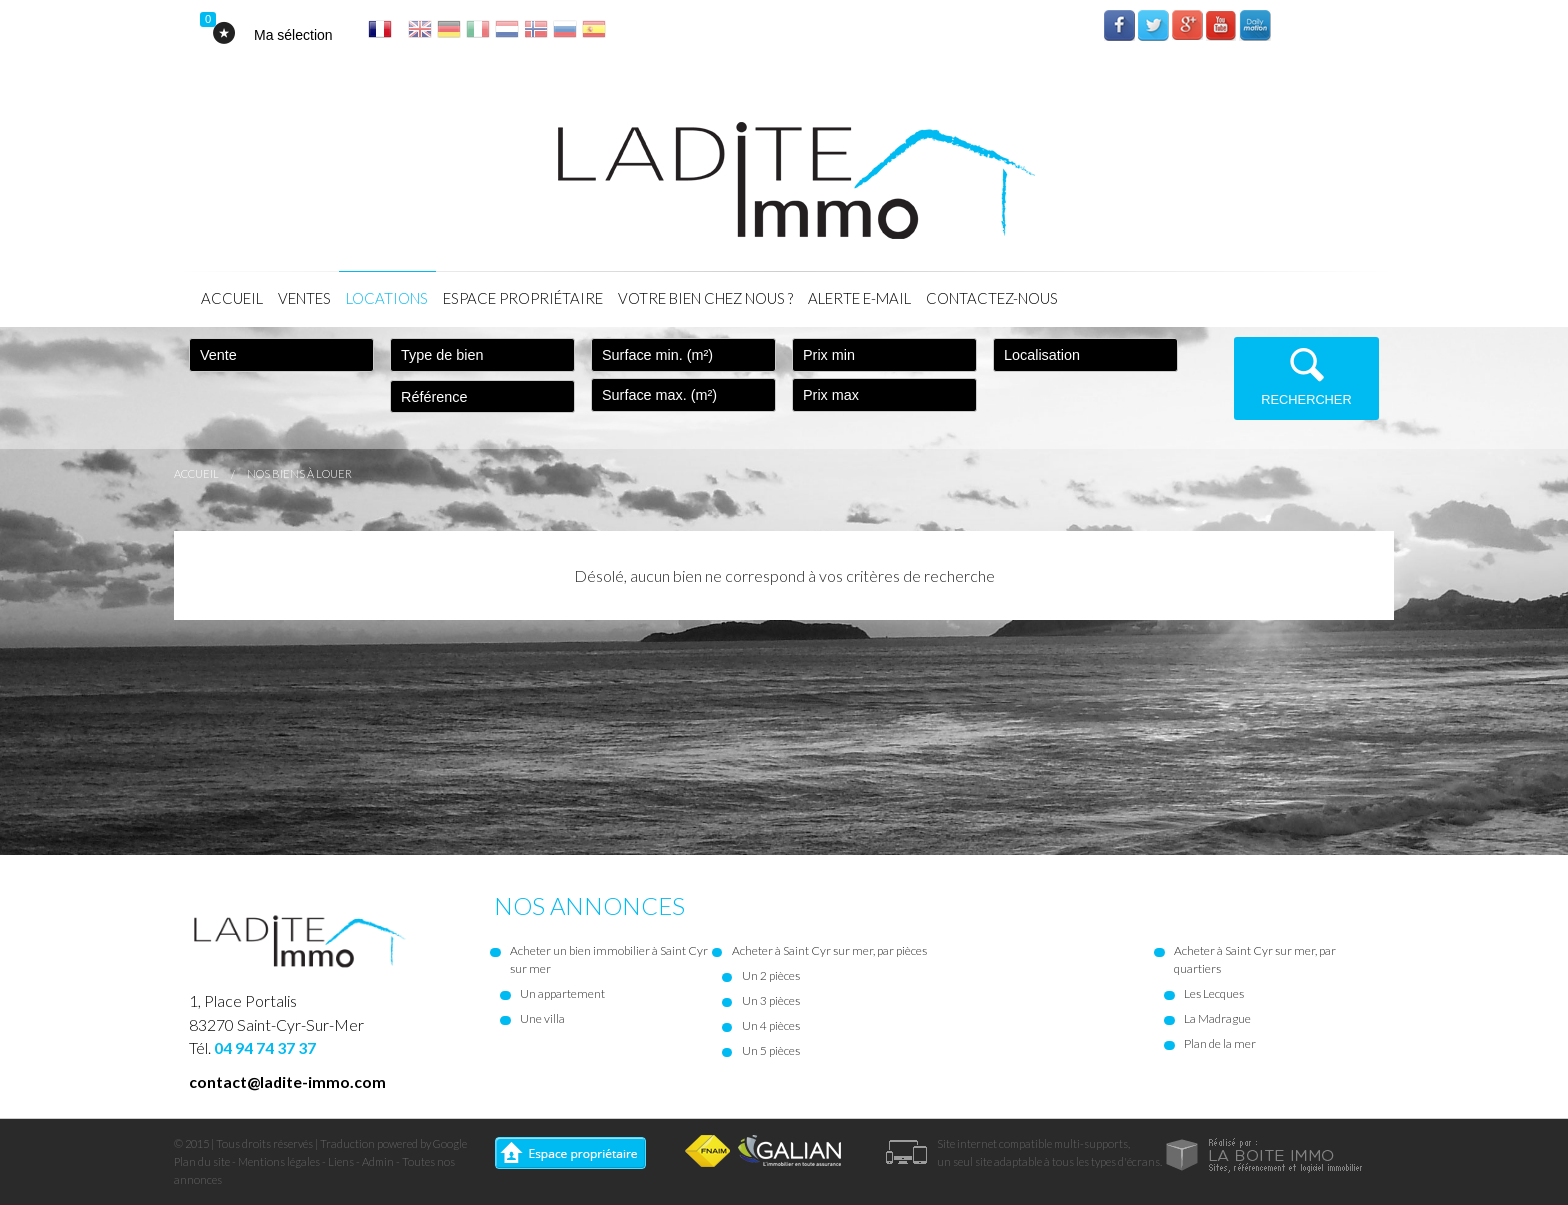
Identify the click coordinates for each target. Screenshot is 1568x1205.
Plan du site (202, 1161)
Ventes (304, 298)
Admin (378, 1161)
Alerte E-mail (859, 298)
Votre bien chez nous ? (705, 298)
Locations (387, 298)
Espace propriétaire (523, 298)
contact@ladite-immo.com (287, 1081)
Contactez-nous (992, 298)
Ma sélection (293, 35)
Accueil (232, 298)
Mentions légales (279, 1161)
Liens (341, 1161)
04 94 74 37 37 (265, 1047)
